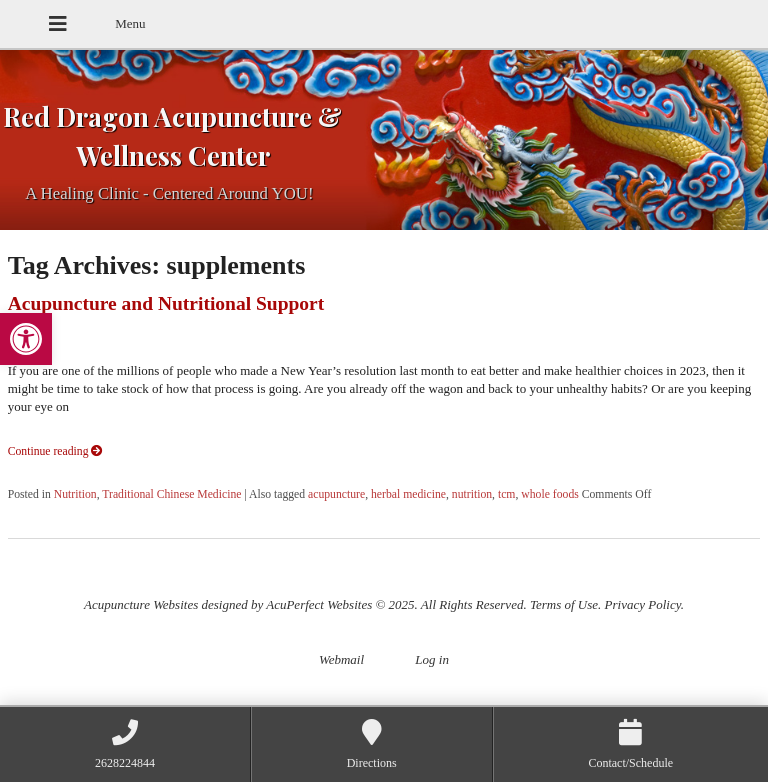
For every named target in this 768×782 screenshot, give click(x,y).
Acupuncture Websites (141, 604)
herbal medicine (408, 494)
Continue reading (56, 451)
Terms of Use (564, 604)
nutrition (472, 494)
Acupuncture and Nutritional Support (166, 303)
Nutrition (75, 494)
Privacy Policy (643, 604)
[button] (26, 339)
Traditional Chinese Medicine (171, 494)
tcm (507, 494)
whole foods (549, 494)
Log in (432, 659)
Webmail (341, 659)
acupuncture (336, 494)
